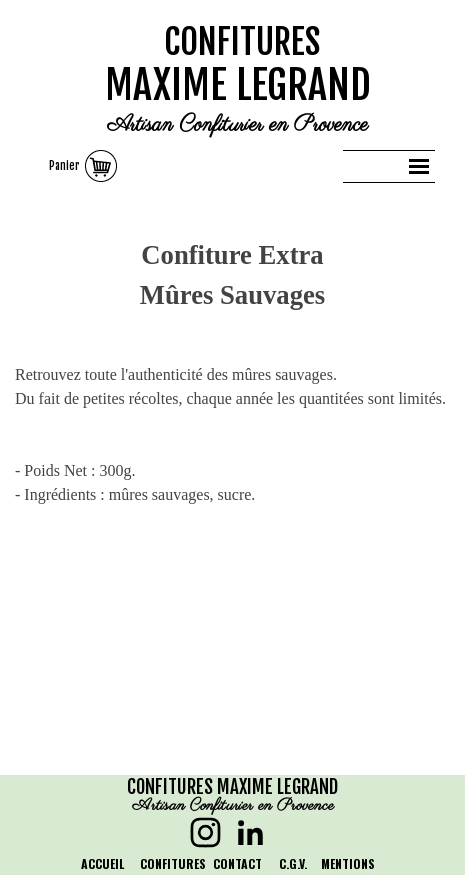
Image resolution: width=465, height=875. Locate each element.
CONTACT (237, 863)
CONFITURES (242, 42)
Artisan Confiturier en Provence (237, 125)
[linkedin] (250, 832)
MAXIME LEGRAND (238, 85)
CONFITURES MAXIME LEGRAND (232, 787)
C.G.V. (293, 863)
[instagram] (205, 832)
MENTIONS (348, 863)
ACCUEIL (102, 863)
